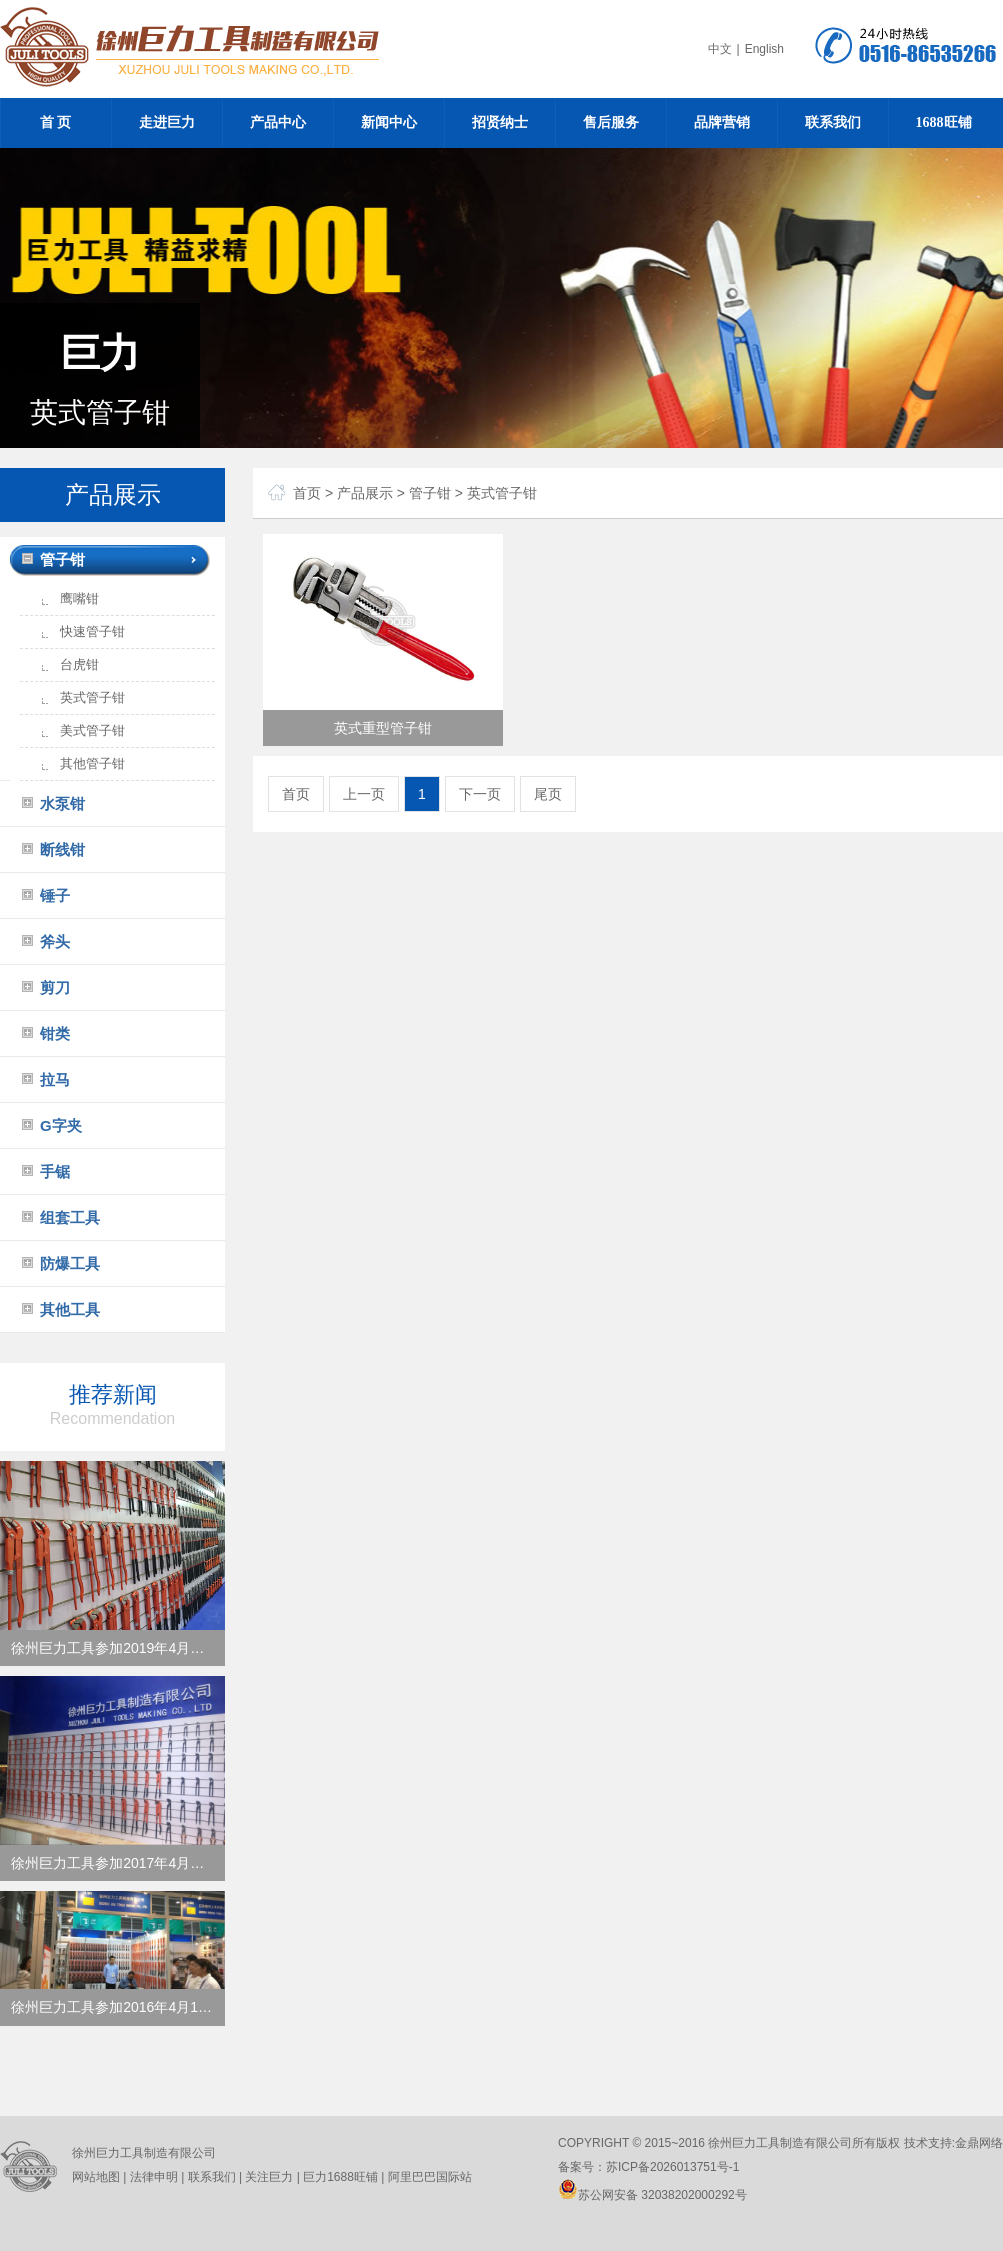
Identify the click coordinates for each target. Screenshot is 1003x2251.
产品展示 (365, 493)
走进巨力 (167, 122)
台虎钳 (79, 664)
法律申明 (154, 2177)
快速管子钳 (92, 631)
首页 (307, 493)
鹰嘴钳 (79, 598)
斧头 (55, 941)
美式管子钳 (92, 730)
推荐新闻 (112, 1404)
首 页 (56, 122)
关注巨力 (269, 2177)
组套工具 (70, 1217)
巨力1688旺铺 (339, 2177)
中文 (720, 49)
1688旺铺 (944, 122)
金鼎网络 (979, 2143)
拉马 (55, 1079)
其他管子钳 (92, 763)
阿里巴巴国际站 (427, 2177)
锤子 (55, 895)
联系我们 (833, 122)
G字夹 (61, 1125)
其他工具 (70, 1309)
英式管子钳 (92, 697)
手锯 (55, 1171)
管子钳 (62, 559)
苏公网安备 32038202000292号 (652, 2195)
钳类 (55, 1033)
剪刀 (55, 987)
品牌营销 (722, 122)
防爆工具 (70, 1263)
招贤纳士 (500, 122)
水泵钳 (62, 803)
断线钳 (62, 849)
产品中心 (278, 122)
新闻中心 (389, 122)
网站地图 (96, 2177)
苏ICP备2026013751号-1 (672, 2167)
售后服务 (611, 122)
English (764, 49)
